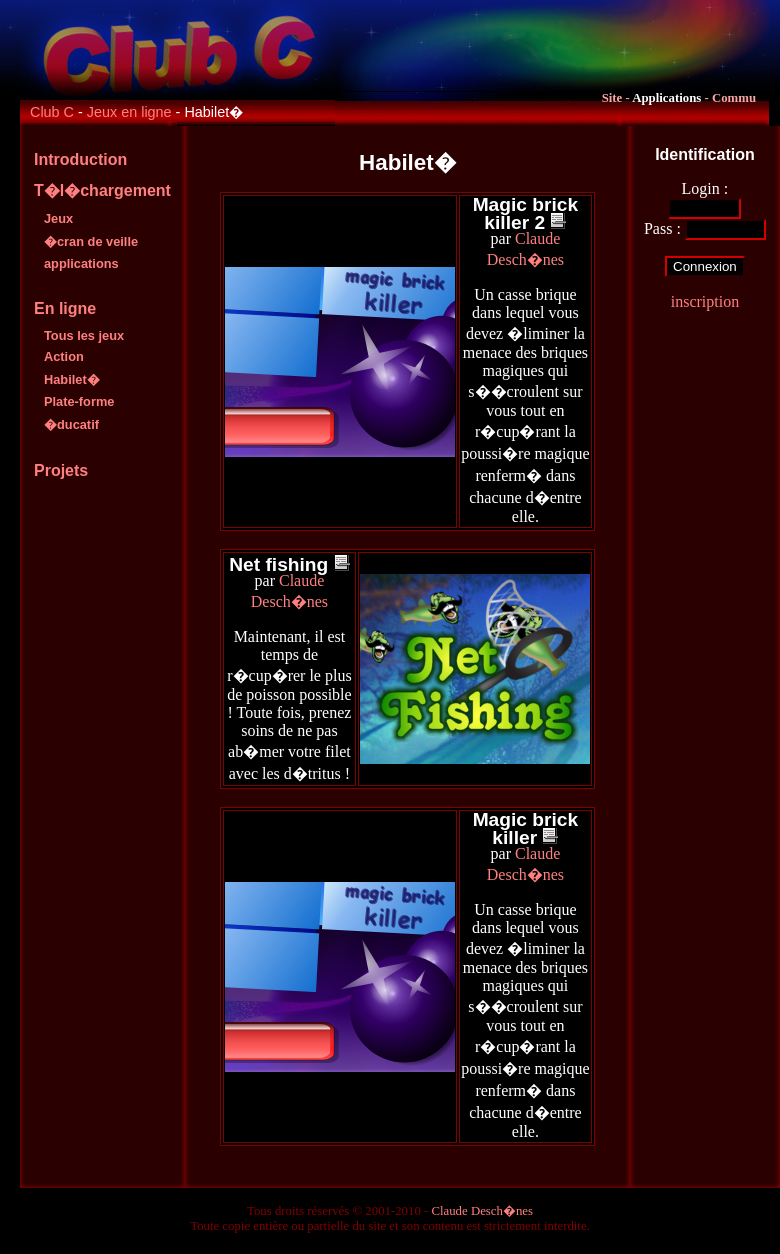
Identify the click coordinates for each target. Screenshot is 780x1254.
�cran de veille (91, 241)
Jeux (58, 218)
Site (612, 98)
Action (64, 356)
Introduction (80, 159)
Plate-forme (79, 401)
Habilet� (72, 379)
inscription (705, 301)
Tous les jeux (84, 335)
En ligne (65, 308)
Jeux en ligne (129, 112)
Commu (734, 98)
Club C (52, 112)
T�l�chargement (102, 190)
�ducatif (71, 424)
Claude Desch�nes (482, 1211)
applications (81, 263)
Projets (61, 470)
